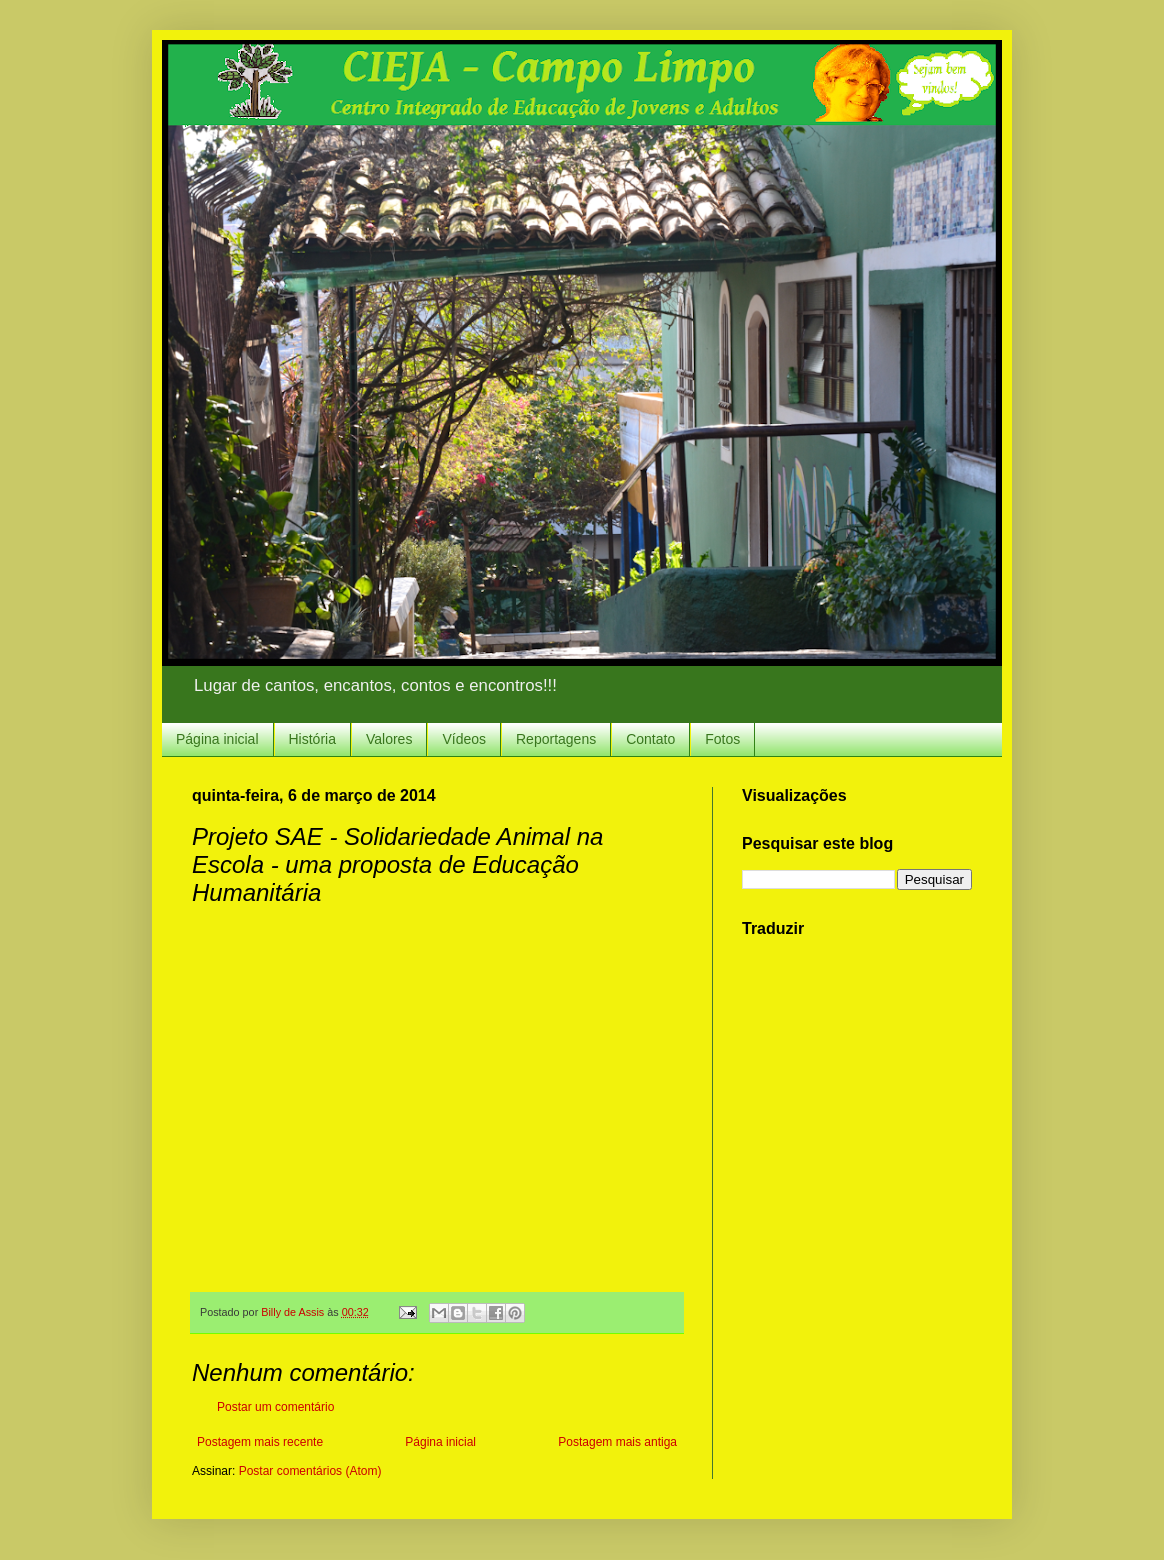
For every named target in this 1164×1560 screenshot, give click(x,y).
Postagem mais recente (260, 1442)
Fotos (722, 739)
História (312, 739)
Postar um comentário (275, 1407)
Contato (650, 739)
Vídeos (464, 739)
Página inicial (217, 739)
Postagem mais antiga (617, 1442)
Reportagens (556, 739)
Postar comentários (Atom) (310, 1471)
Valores (389, 739)
